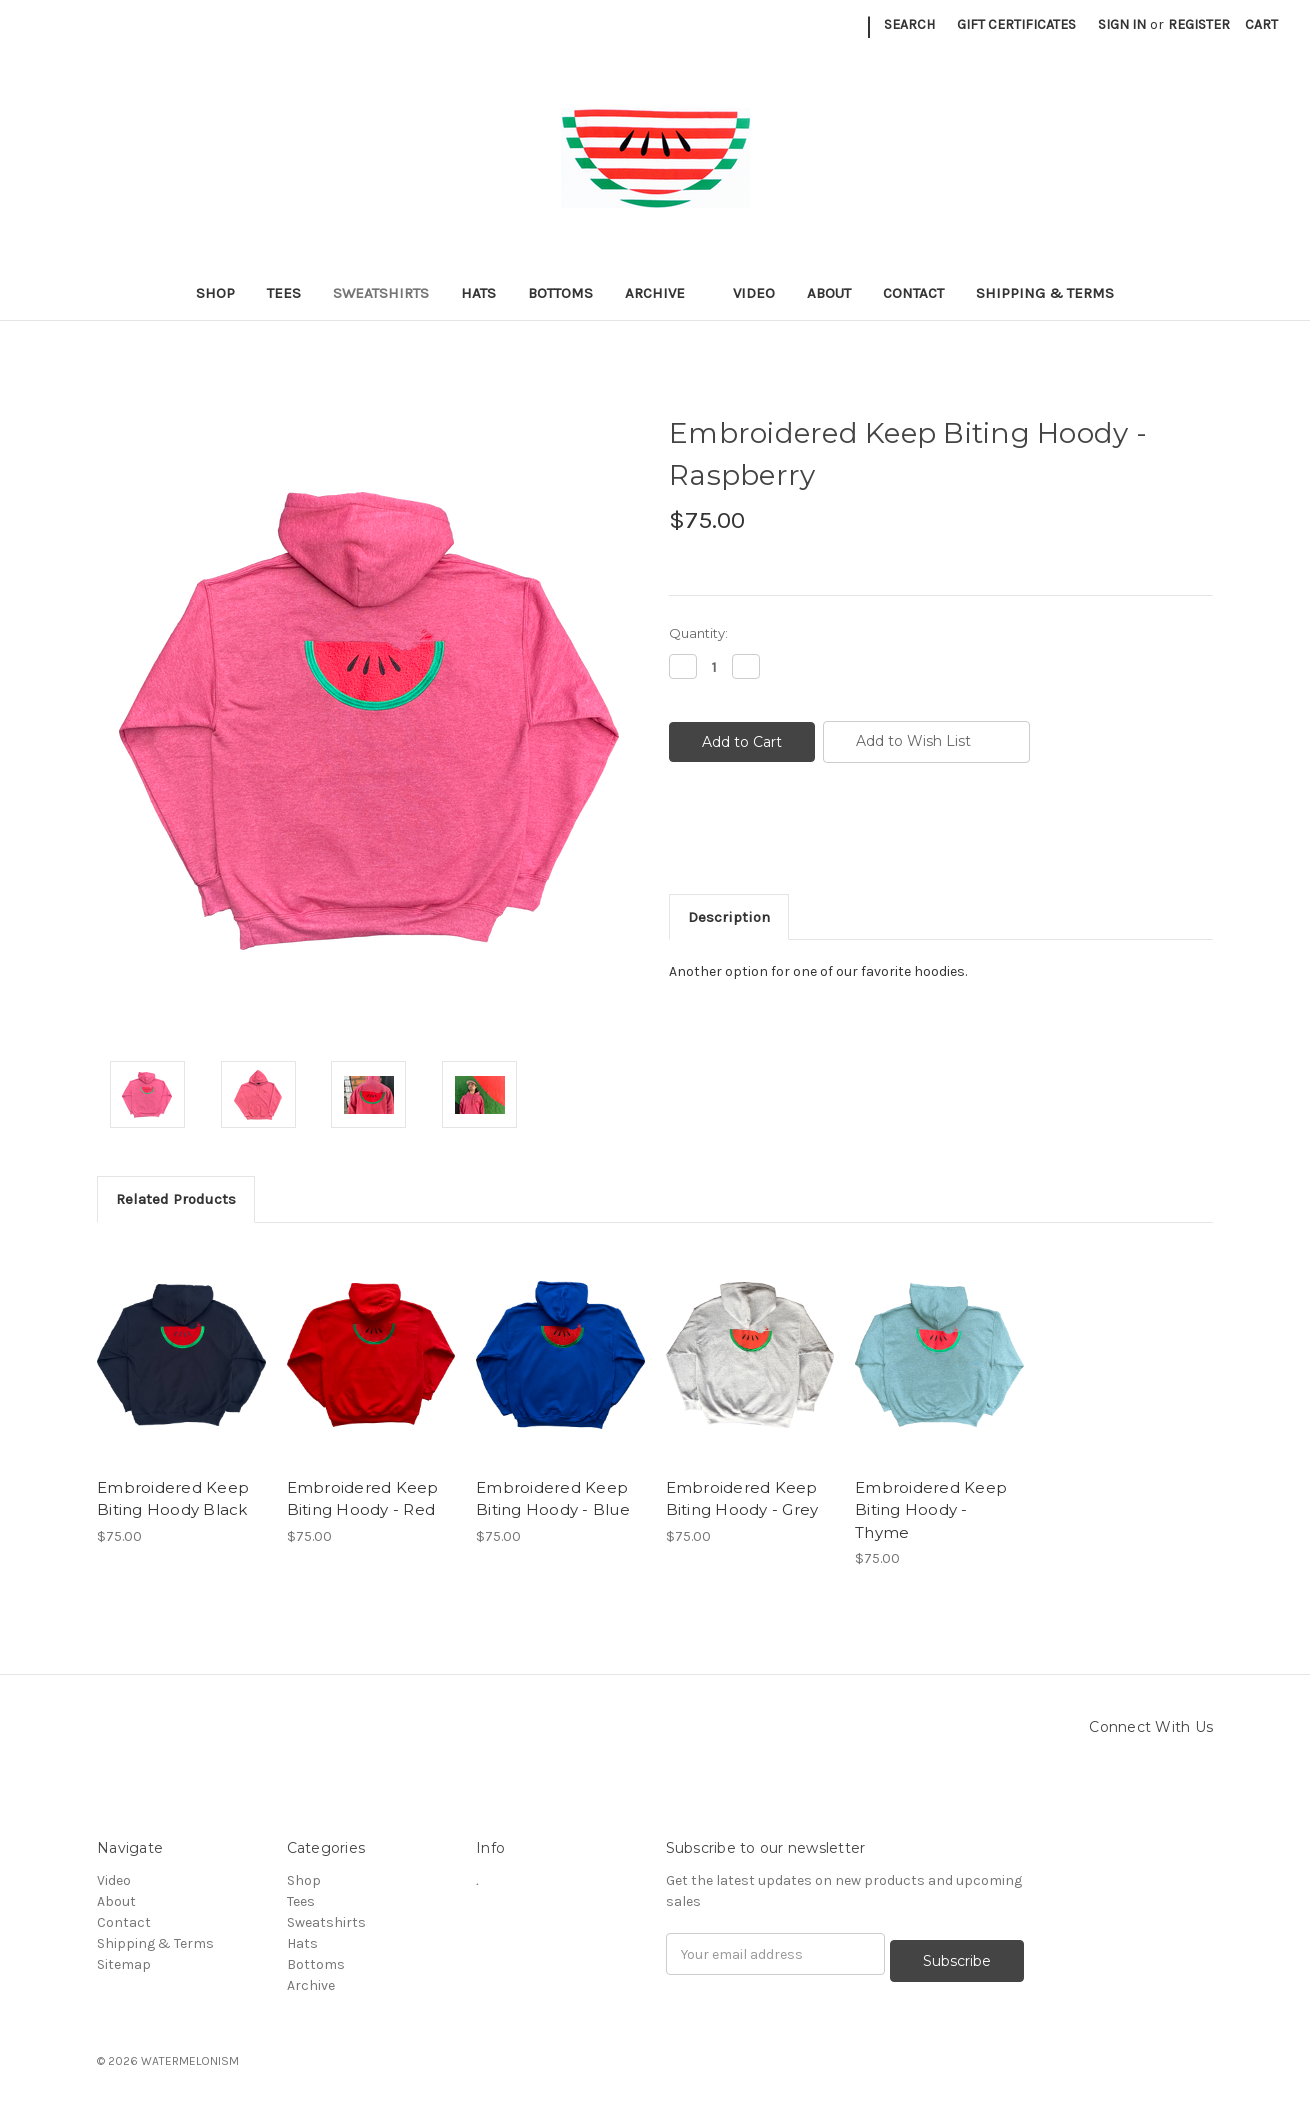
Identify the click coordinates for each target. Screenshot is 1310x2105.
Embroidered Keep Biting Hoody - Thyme (931, 1510)
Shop (215, 293)
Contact (913, 293)
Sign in (1122, 24)
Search (909, 24)
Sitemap (124, 1964)
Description (729, 917)
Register (1199, 24)
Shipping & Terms (1045, 293)
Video (754, 293)
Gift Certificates (1016, 24)
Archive (663, 293)
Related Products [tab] (176, 1199)
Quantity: (698, 633)
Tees (284, 293)
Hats (478, 293)
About (829, 293)
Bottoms (560, 293)
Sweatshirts (381, 293)
